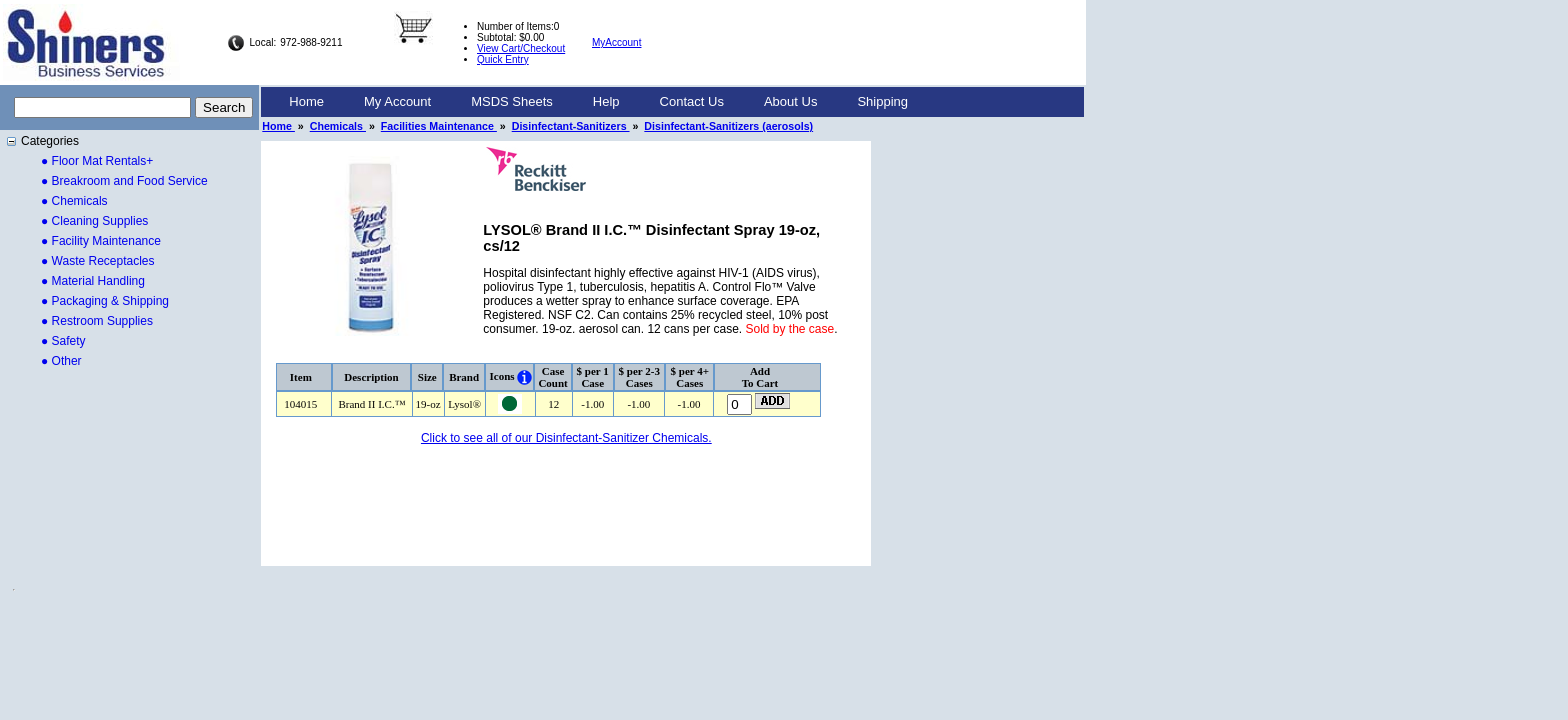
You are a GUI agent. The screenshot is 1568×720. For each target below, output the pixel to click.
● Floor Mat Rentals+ (97, 161)
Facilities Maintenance (439, 126)
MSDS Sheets (512, 101)
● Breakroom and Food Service (124, 181)
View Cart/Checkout (521, 48)
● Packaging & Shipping (105, 301)
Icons (502, 376)
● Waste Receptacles (98, 261)
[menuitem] (306, 102)
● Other (61, 361)
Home (306, 101)
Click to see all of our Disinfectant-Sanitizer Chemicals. (566, 438)
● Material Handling (93, 281)
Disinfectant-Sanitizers (571, 126)
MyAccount (616, 42)
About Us (790, 101)
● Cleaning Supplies (94, 221)
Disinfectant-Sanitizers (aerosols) (728, 126)
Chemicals (338, 126)
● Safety (63, 341)
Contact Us (692, 101)
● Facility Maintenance (101, 241)
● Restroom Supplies (97, 321)
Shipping (882, 101)
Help (606, 101)
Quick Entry (503, 59)
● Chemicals (74, 201)
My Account (397, 101)
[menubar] (598, 102)
